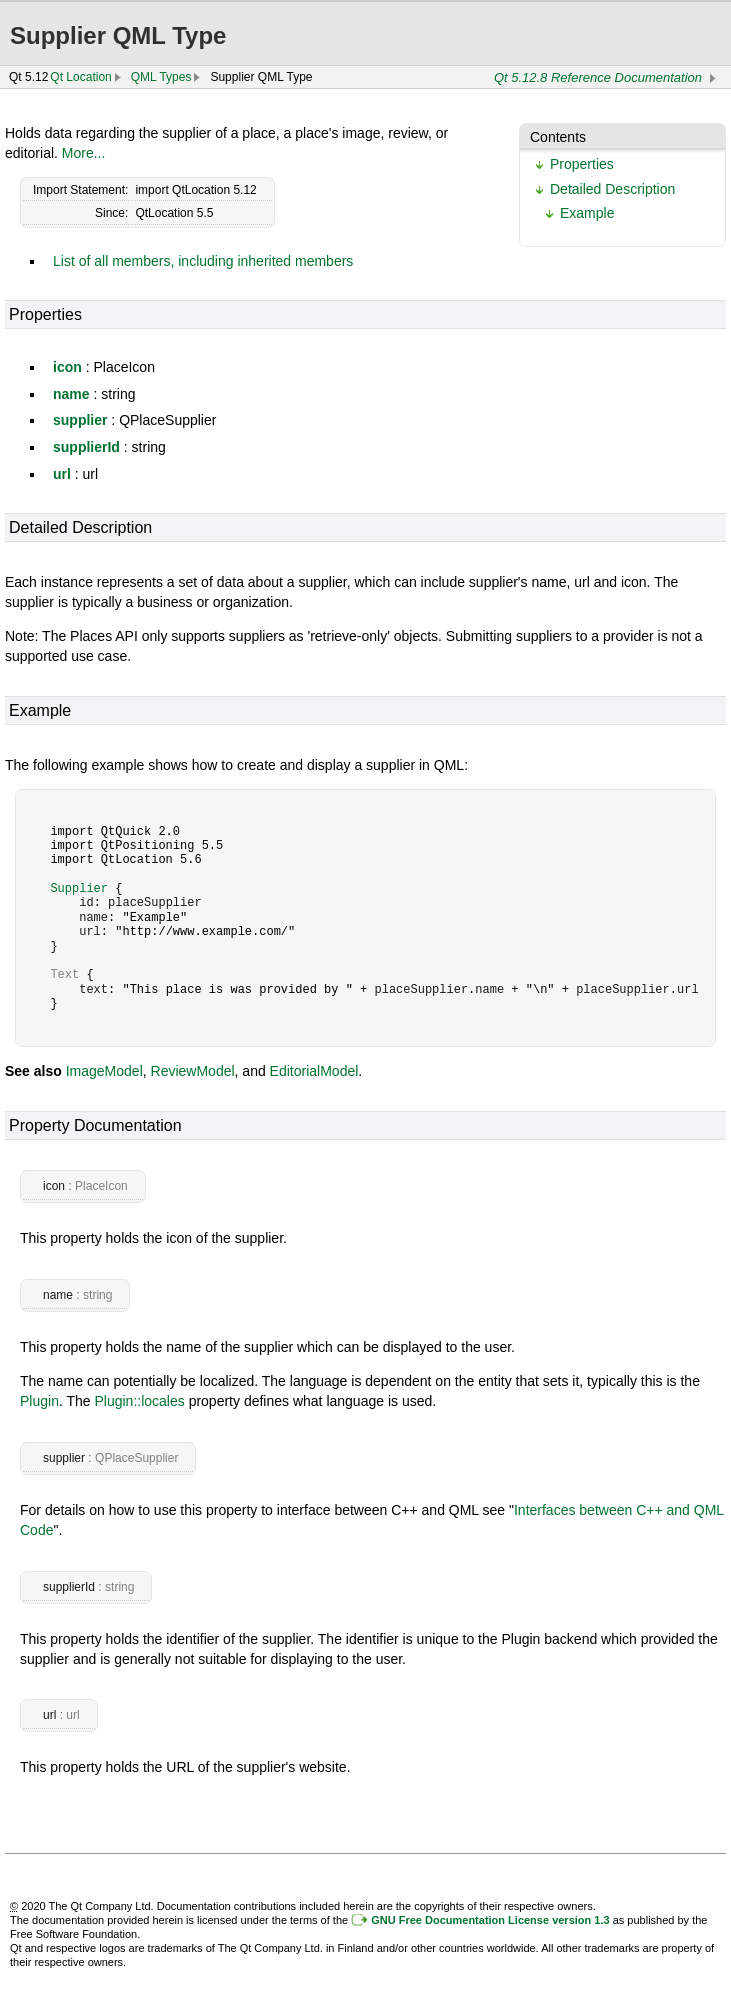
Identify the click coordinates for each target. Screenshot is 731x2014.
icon (67, 367)
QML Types (161, 77)
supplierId (86, 447)
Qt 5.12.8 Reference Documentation (598, 77)
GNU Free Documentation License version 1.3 (490, 1920)
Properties (582, 164)
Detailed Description (612, 189)
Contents (558, 137)
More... (84, 153)
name (71, 394)
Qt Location (80, 77)
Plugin (39, 1401)
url (62, 474)
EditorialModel (314, 1071)
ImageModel (104, 1071)
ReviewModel (193, 1071)
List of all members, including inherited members (203, 261)
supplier (80, 420)
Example (587, 213)
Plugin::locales (139, 1401)
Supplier (79, 888)
